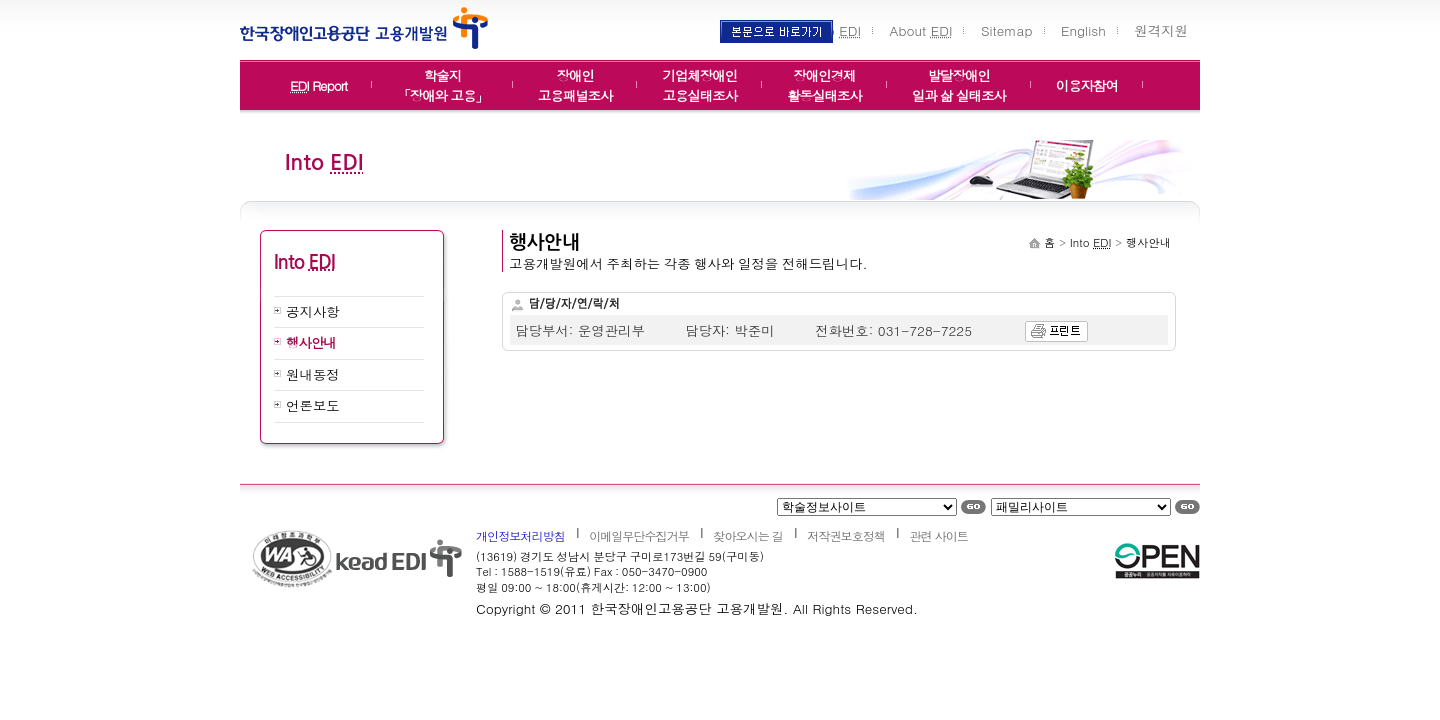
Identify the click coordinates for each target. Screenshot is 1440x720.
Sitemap (1007, 30)
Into (837, 30)
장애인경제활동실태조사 (824, 80)
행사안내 (311, 342)
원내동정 (313, 374)
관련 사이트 (938, 535)
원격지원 (1161, 30)
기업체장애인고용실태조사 (699, 80)
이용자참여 (1087, 85)
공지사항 (313, 311)
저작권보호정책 (846, 535)
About (921, 30)
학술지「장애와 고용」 (442, 80)
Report (318, 85)
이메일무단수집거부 (639, 535)
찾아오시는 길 (748, 535)
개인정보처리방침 (520, 535)
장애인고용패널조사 (575, 80)
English (1083, 30)
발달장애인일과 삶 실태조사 (959, 80)
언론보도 (313, 405)
